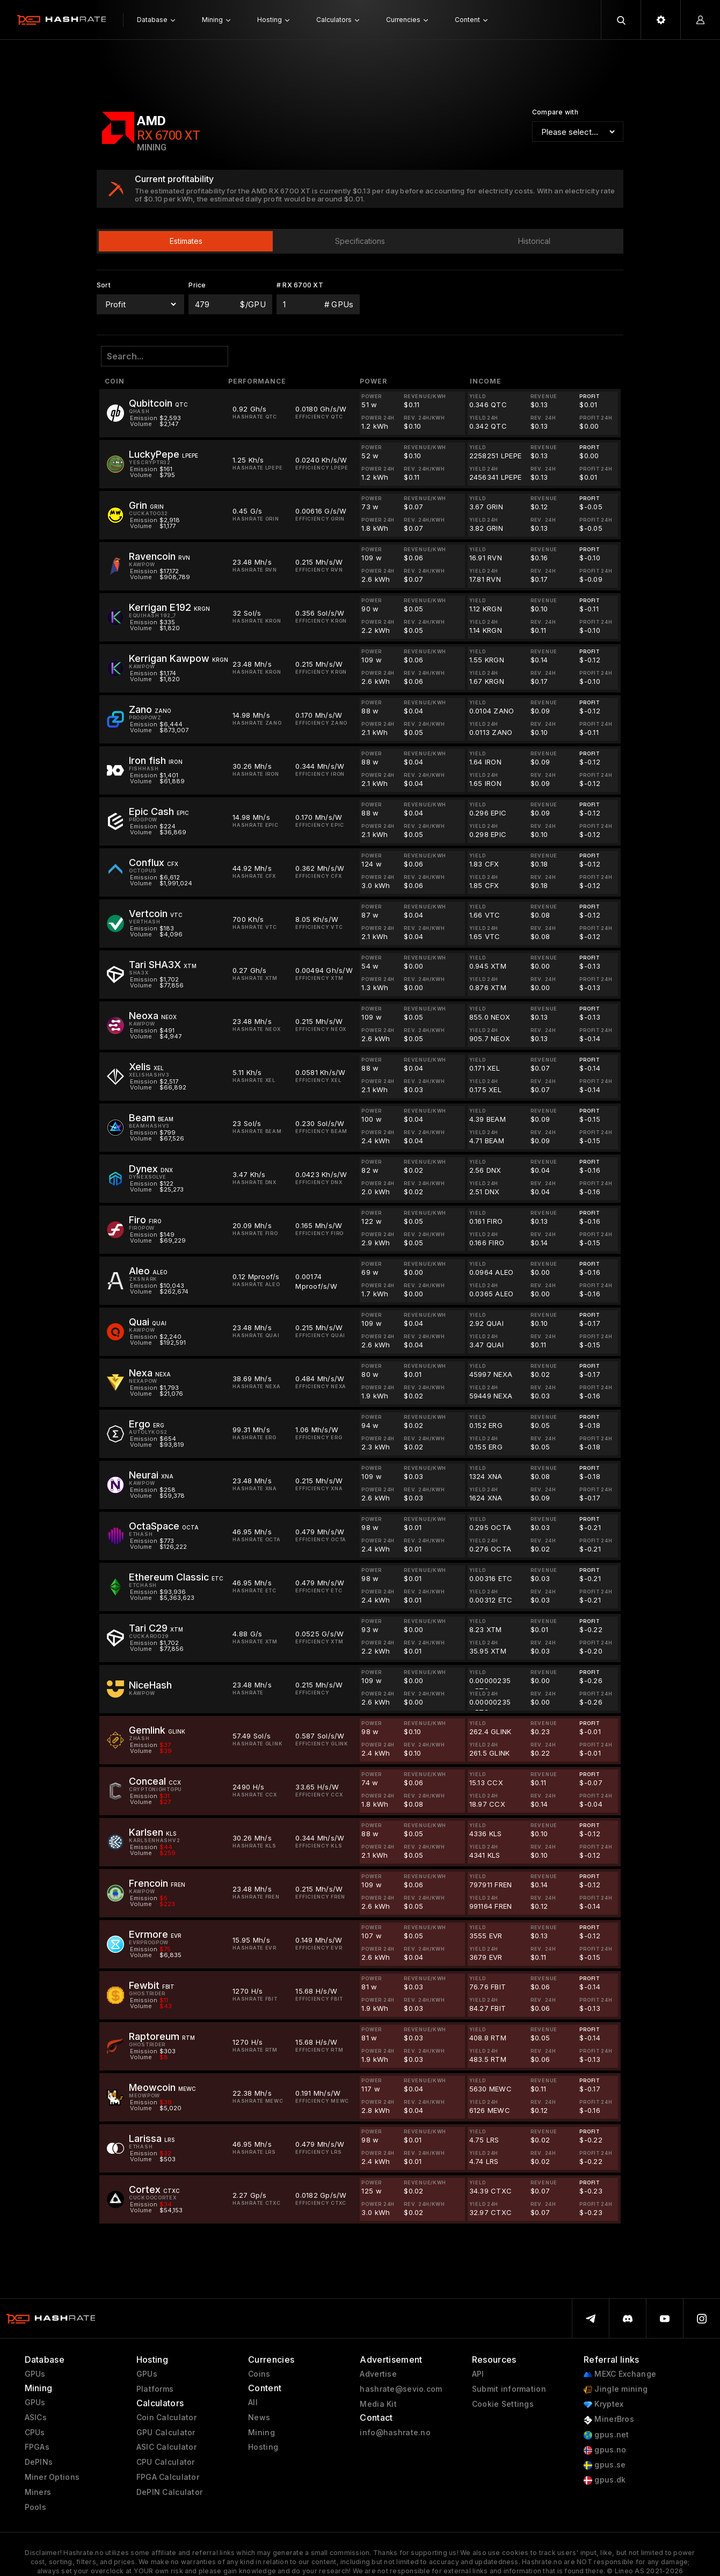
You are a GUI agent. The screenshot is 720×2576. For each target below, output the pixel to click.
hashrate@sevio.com (401, 2389)
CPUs (35, 2432)
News (259, 2417)
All (253, 2402)
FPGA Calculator (167, 2477)
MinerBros (609, 2419)
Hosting (263, 2447)
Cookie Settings (503, 2404)
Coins (259, 2374)
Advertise (378, 2374)
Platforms (155, 2389)
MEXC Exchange (620, 2374)
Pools (35, 2507)
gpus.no (605, 2450)
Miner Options (52, 2477)
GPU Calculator (165, 2432)
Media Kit (378, 2404)
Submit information (509, 2389)
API (478, 2374)
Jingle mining (616, 2389)
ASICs (36, 2417)
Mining (261, 2432)
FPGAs (37, 2447)
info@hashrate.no (395, 2432)
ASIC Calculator (166, 2447)
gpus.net (606, 2435)
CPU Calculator (165, 2462)
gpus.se (605, 2465)
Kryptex (603, 2404)
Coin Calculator (166, 2417)
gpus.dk (605, 2480)
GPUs (35, 2374)
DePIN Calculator (169, 2492)
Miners (38, 2492)
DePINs (39, 2462)
